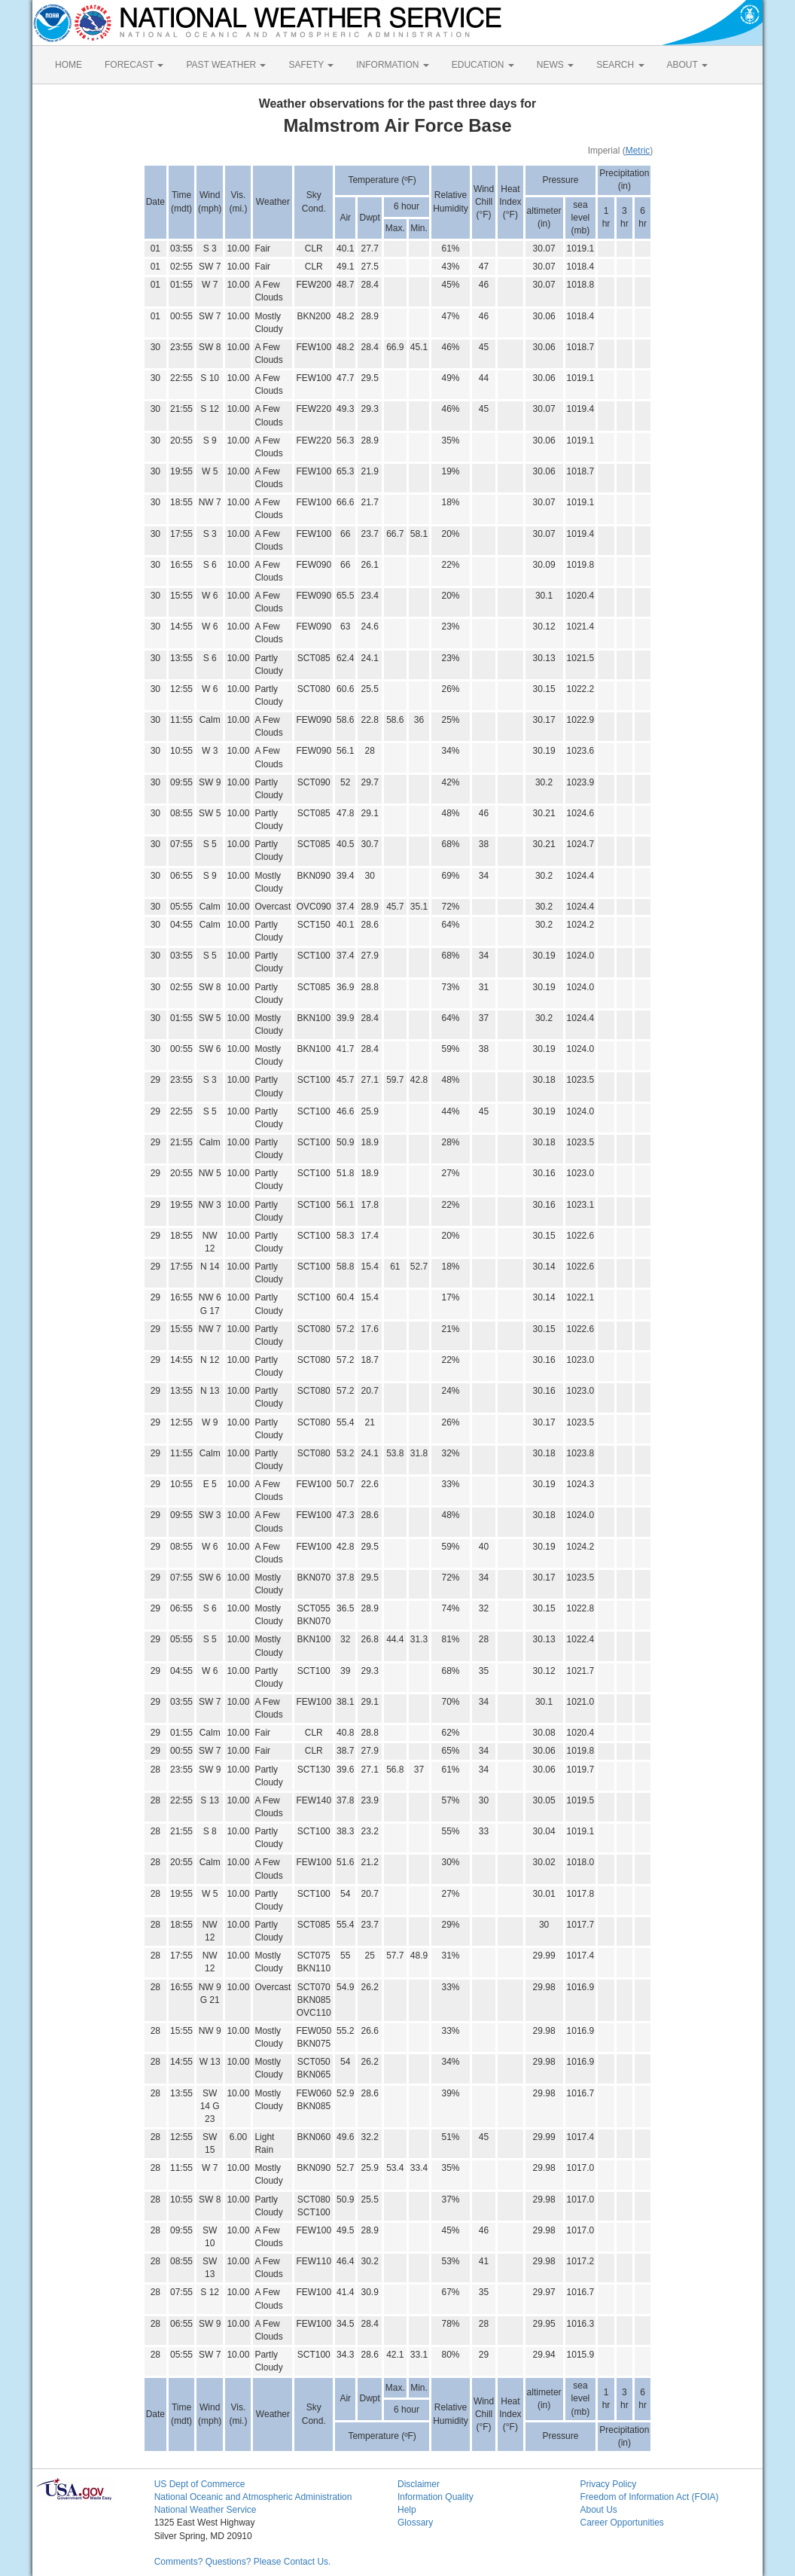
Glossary (415, 2522)
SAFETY (311, 64)
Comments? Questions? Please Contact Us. (242, 2561)
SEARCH (620, 64)
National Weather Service (205, 2509)
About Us (598, 2509)
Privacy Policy (608, 2484)
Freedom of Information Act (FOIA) (649, 2497)
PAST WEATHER (226, 64)
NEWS (555, 64)
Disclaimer (419, 2484)
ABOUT (687, 64)
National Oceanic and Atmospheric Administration (253, 2497)
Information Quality (436, 2497)
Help (407, 2509)
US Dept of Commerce (199, 2484)
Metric (638, 150)
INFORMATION (392, 64)
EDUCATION (483, 64)
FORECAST (134, 64)
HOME (68, 64)
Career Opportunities (621, 2522)
